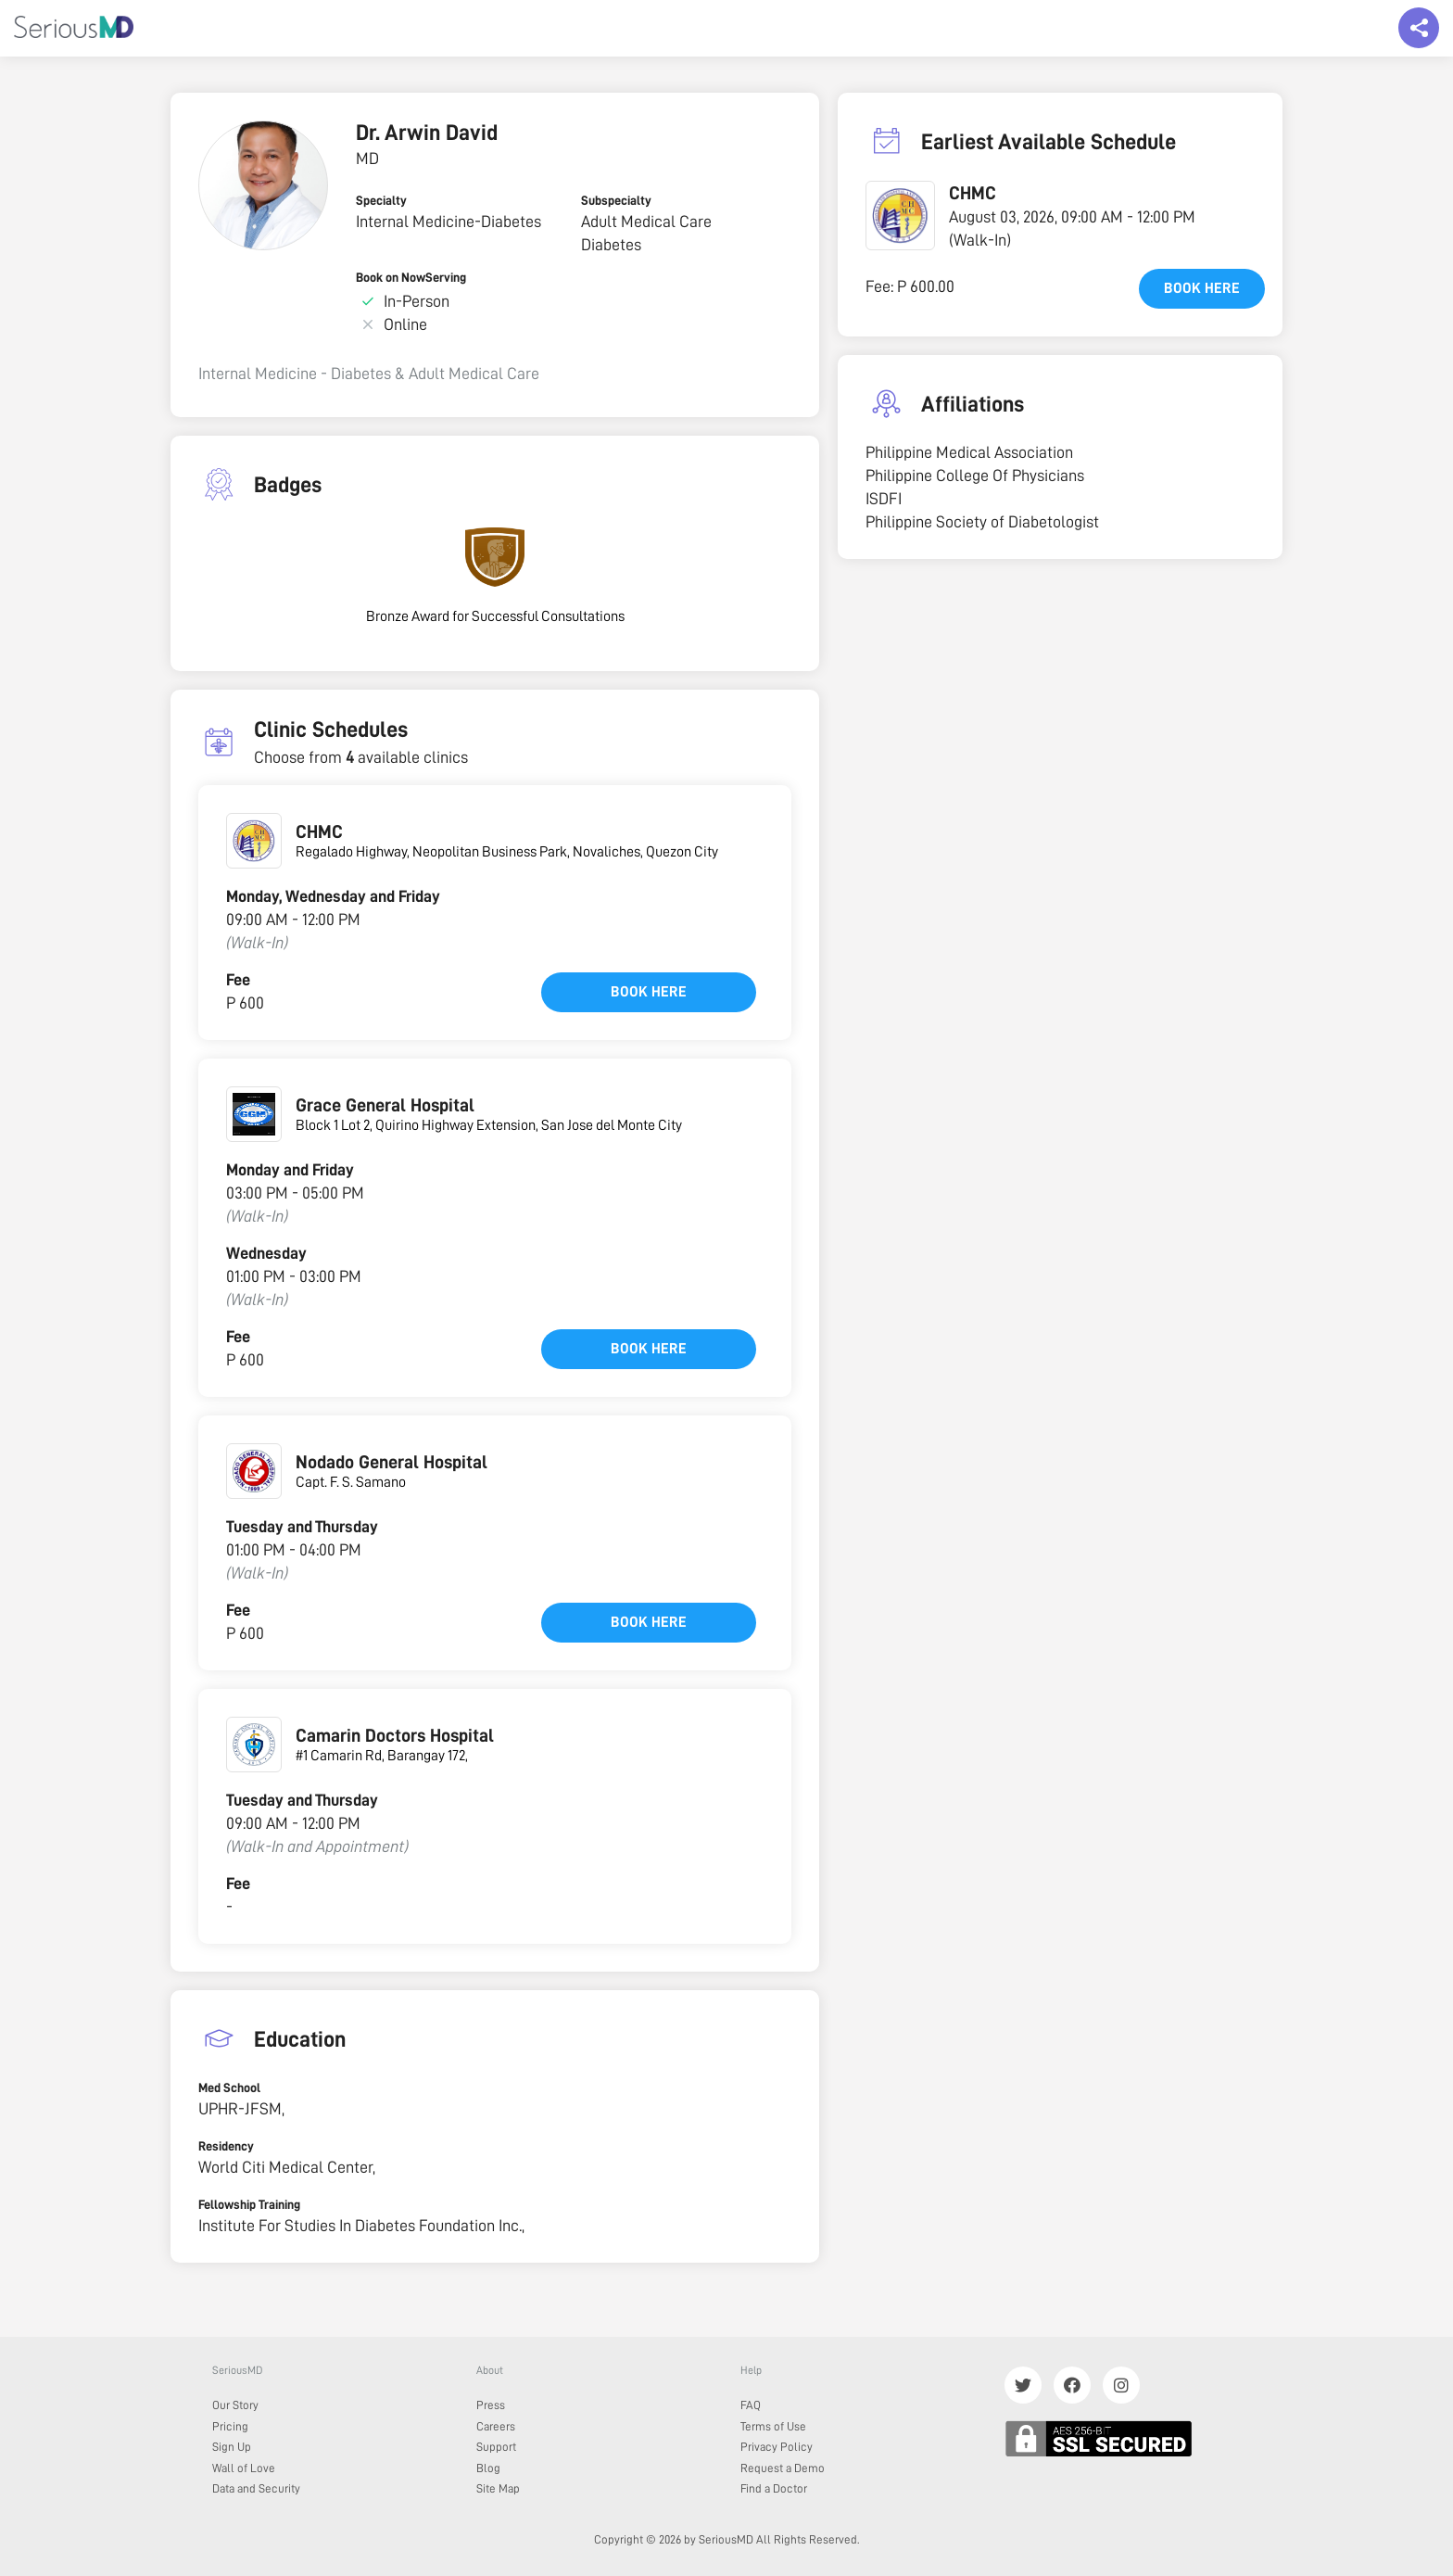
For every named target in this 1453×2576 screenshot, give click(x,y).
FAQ (750, 2405)
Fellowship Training (249, 2204)
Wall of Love (243, 2468)
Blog (488, 2468)
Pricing (230, 2426)
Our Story (235, 2405)
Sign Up (231, 2447)
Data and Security (256, 2488)
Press (490, 2405)
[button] (900, 215)
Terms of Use (773, 2426)
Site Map (498, 2488)
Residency (226, 2145)
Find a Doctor (773, 2488)
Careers (495, 2426)
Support (496, 2447)
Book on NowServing (411, 277)
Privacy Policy (776, 2447)
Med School (229, 2087)
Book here (649, 991)
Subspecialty (616, 200)
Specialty (381, 200)
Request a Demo (782, 2468)
